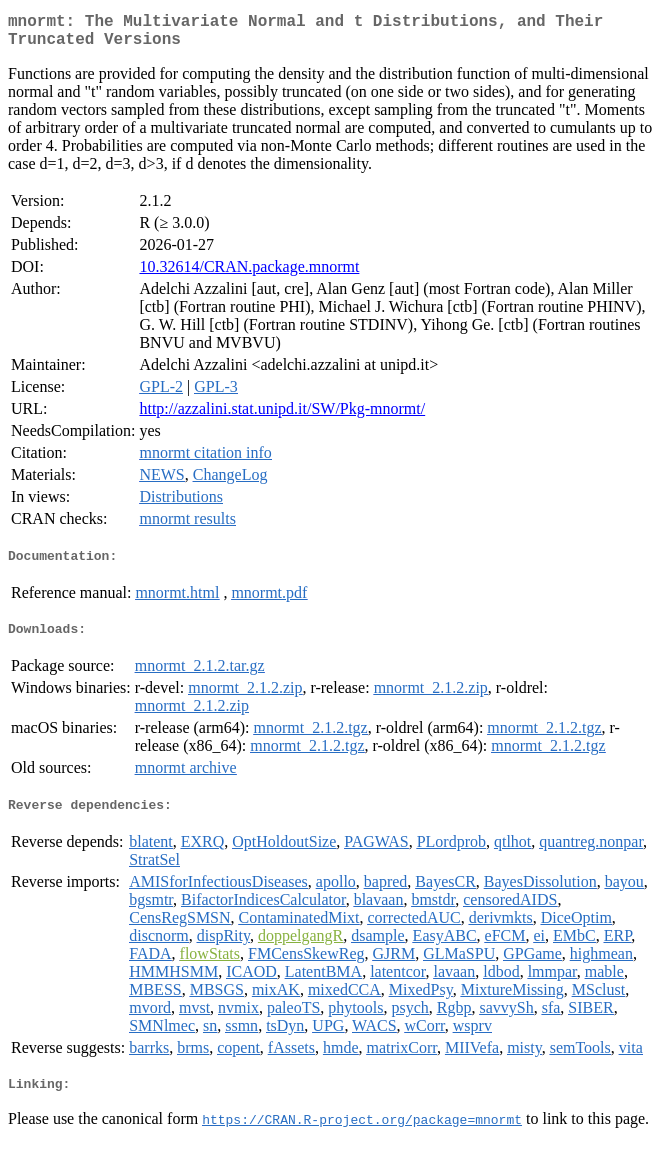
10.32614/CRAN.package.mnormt (249, 274)
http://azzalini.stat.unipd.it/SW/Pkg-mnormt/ (282, 416)
